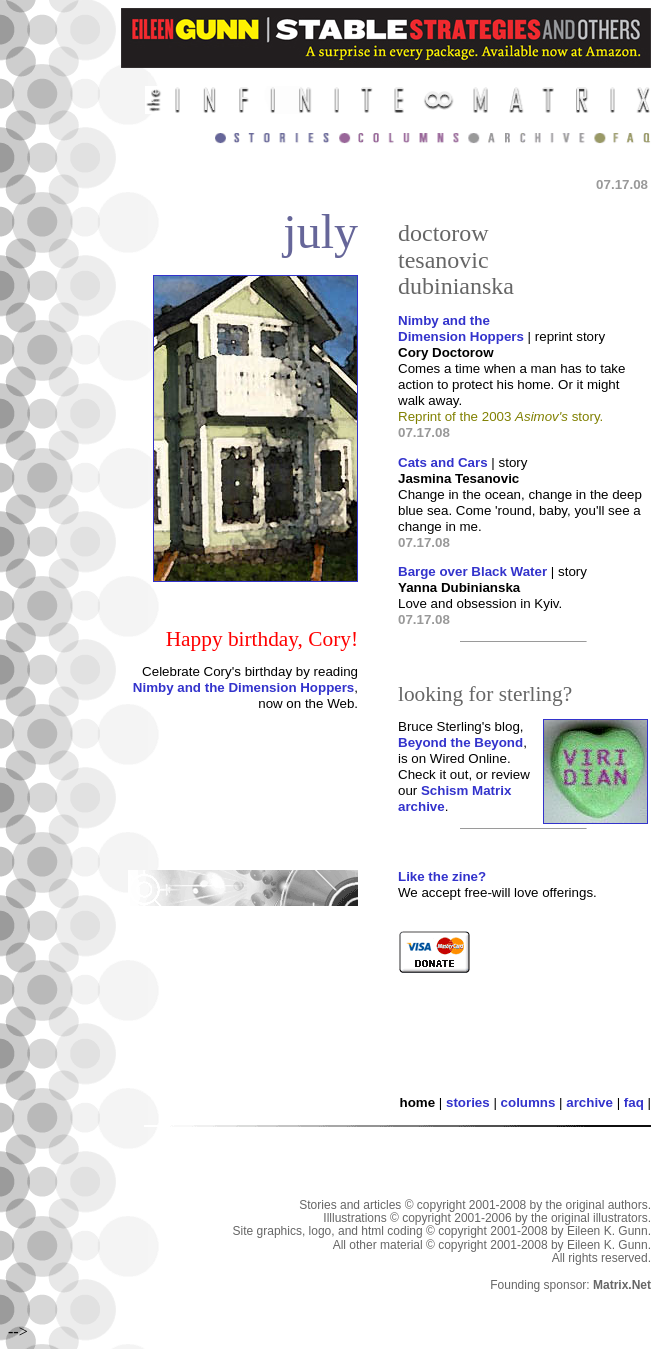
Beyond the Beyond (460, 742)
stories (468, 1102)
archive (589, 1102)
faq (634, 1102)
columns (528, 1102)
